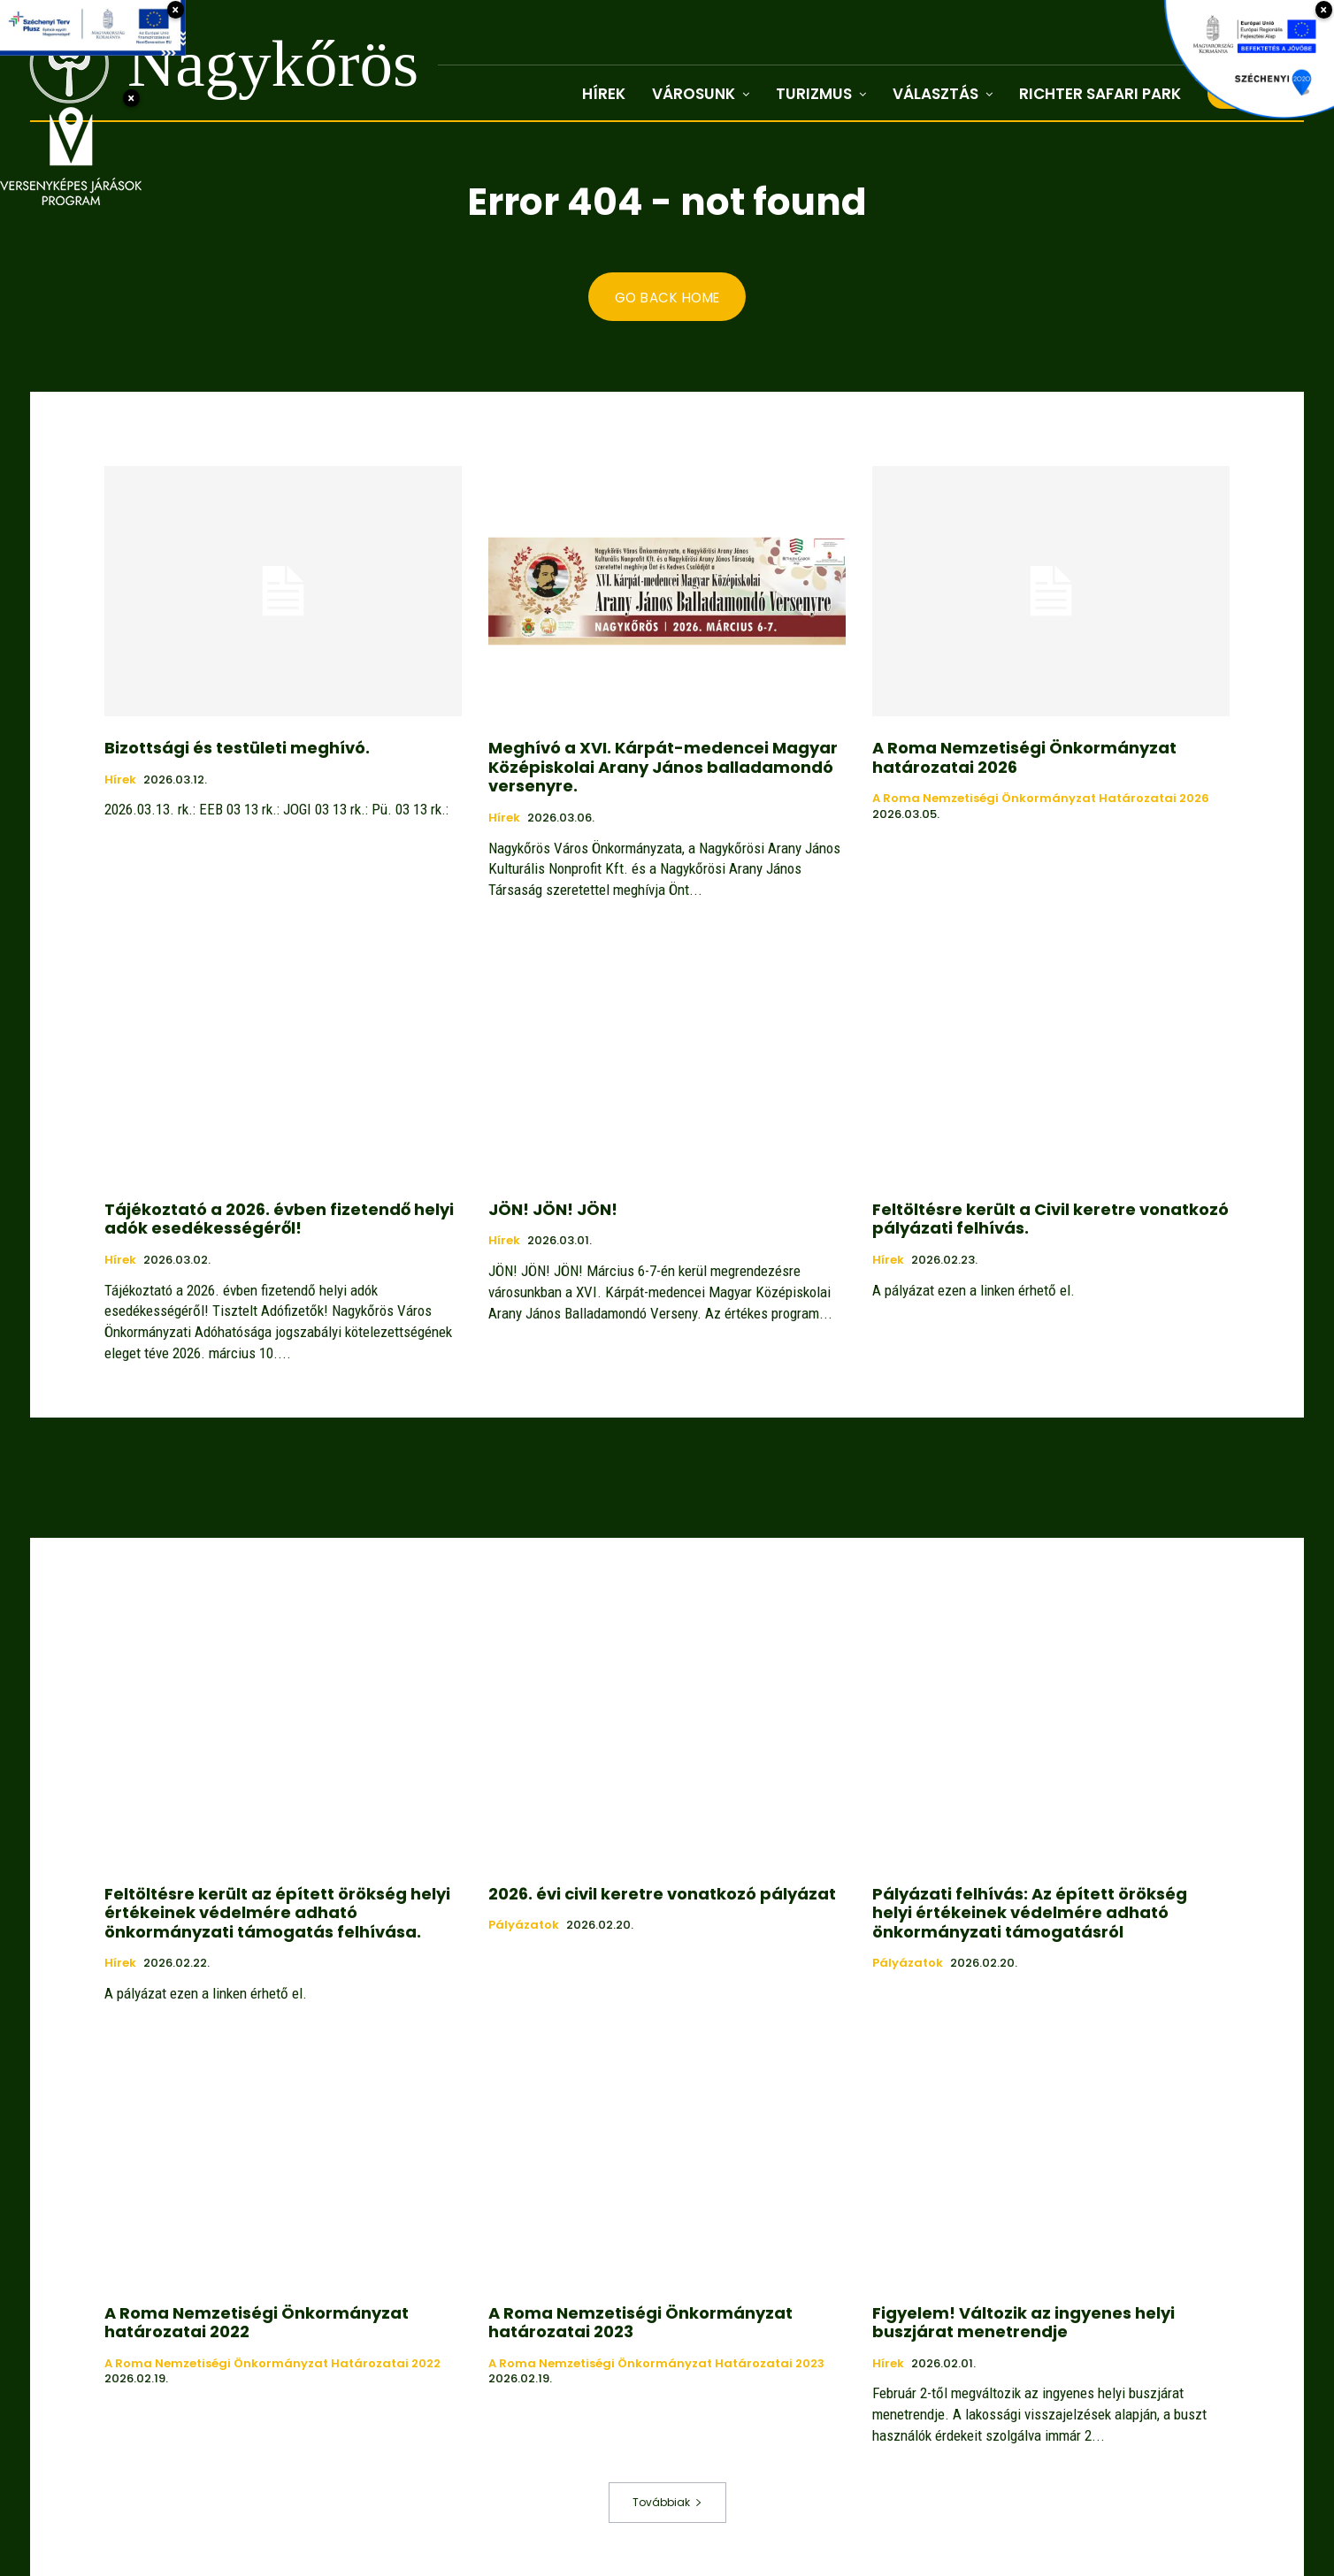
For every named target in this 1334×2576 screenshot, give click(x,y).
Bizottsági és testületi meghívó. (237, 749)
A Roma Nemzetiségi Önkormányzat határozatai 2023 (640, 2322)
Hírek (120, 781)
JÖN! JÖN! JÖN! (552, 1210)
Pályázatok (523, 1926)
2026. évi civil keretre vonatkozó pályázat (662, 1894)
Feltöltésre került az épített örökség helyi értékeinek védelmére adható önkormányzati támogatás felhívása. (277, 1913)
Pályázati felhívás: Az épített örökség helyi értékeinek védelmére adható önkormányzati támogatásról (1029, 1913)
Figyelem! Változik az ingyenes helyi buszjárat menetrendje (1023, 2322)
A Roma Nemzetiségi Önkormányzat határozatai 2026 (1024, 758)
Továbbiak (667, 2502)
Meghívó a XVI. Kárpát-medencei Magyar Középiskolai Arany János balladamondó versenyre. (663, 768)
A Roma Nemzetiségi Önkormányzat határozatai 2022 (256, 2322)
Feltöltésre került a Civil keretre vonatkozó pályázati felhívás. (1050, 1220)
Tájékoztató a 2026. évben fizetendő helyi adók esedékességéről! (279, 1220)
